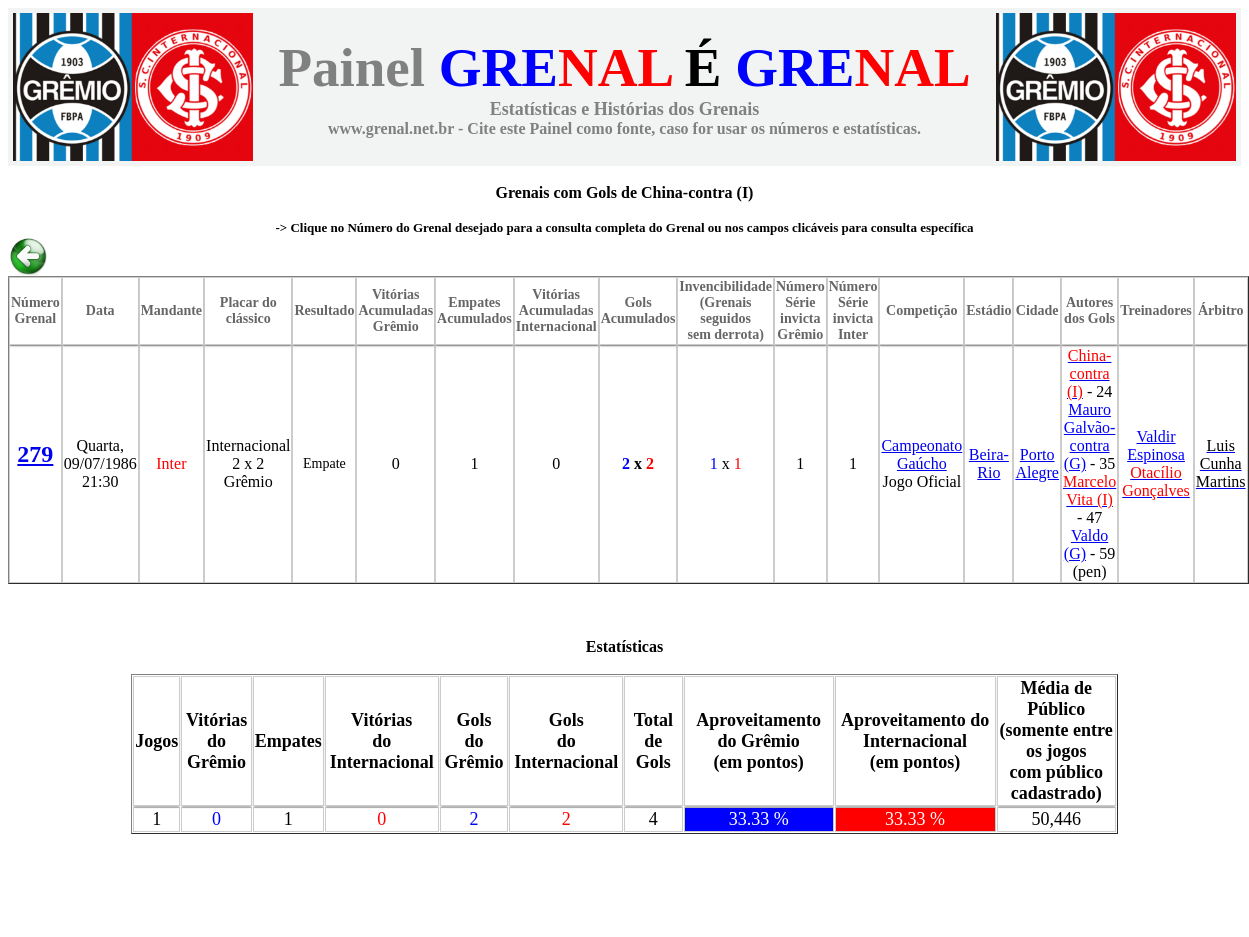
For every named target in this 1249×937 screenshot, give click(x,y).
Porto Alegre (1037, 463)
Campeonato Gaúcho (921, 454)
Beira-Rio (989, 463)
